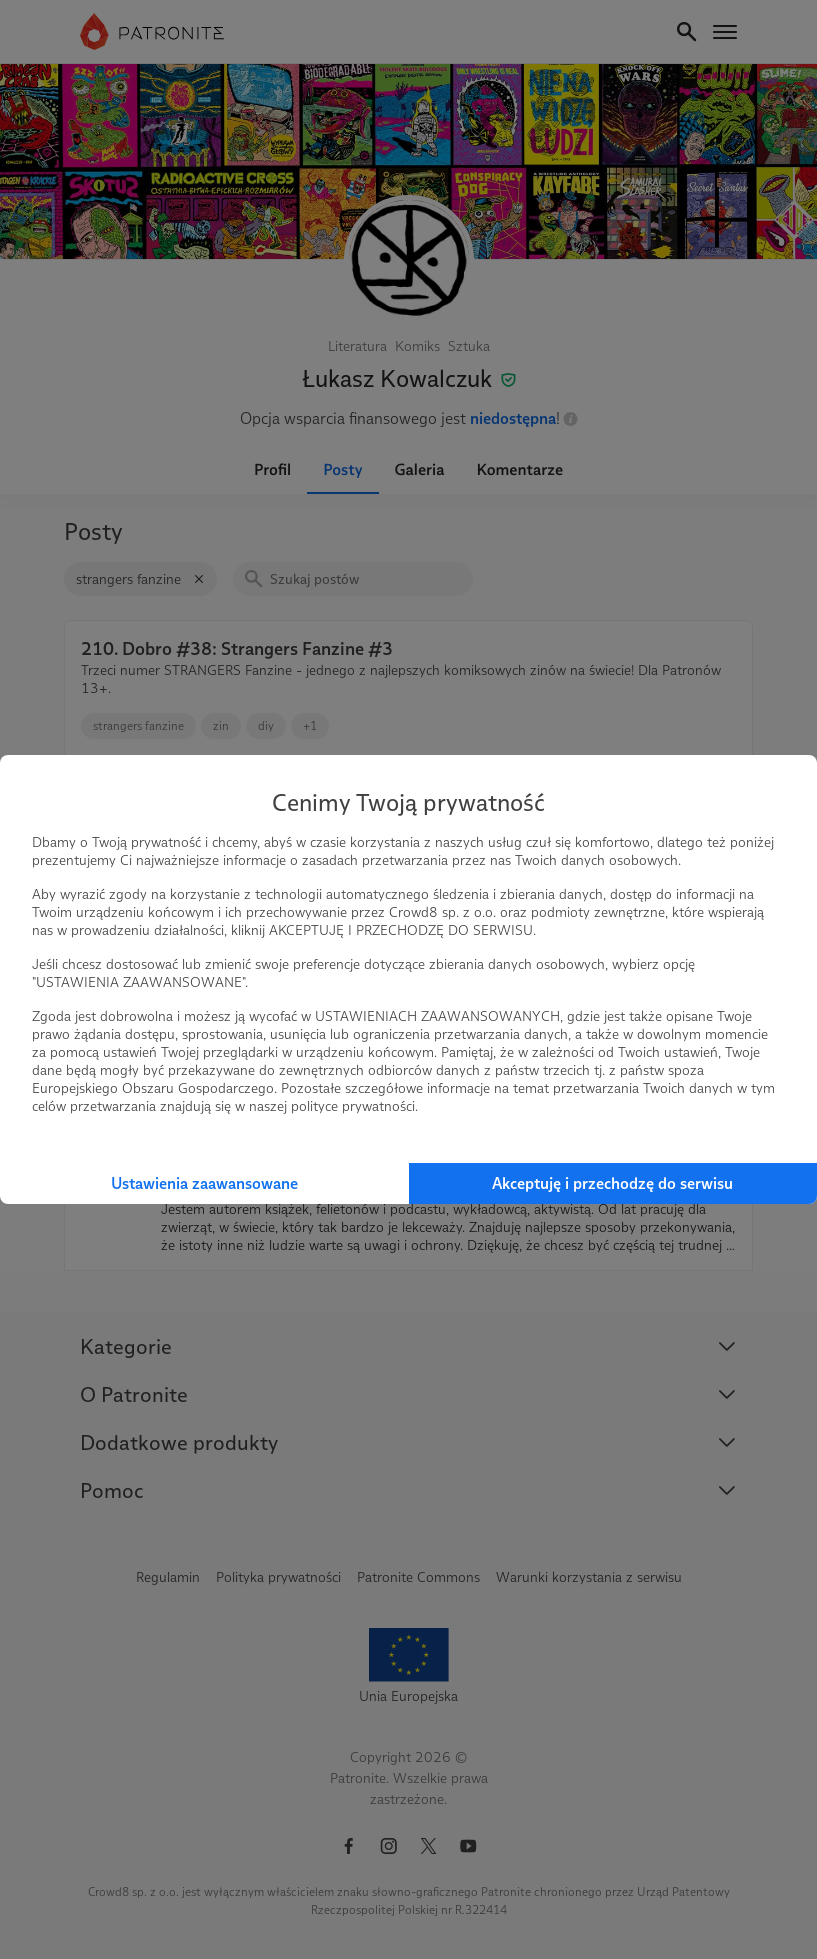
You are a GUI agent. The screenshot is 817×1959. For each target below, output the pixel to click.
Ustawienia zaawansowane (204, 1183)
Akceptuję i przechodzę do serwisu (612, 1183)
